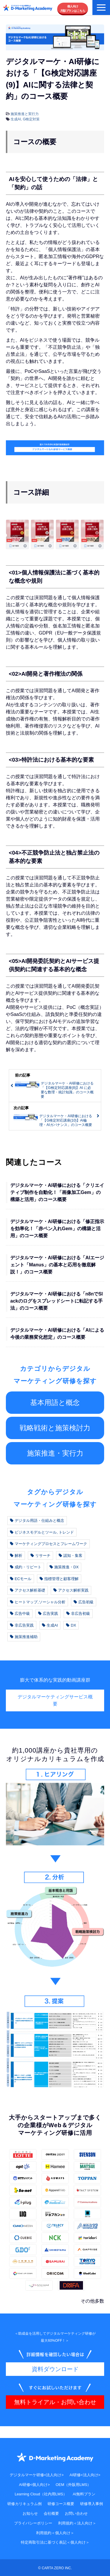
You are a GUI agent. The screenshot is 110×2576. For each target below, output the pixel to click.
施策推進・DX (64, 1567)
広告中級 (20, 1613)
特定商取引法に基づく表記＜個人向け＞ (55, 2542)
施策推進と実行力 (25, 114)
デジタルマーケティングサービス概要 (55, 1700)
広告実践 (48, 1613)
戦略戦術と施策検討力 (55, 1428)
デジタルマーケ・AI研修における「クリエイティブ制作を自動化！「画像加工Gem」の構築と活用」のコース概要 (57, 1192)
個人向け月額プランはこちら (72, 8)
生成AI (16, 119)
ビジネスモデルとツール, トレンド (42, 1532)
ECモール (20, 1579)
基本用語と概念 (55, 1402)
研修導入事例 (91, 2504)
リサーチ (40, 1555)
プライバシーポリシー (33, 2523)
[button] (101, 7)
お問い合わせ (76, 2513)
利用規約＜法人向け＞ (77, 2523)
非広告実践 (22, 1625)
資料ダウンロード (55, 2369)
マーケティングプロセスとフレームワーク (48, 1544)
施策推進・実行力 (55, 1453)
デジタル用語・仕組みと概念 (37, 1520)
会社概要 (51, 2513)
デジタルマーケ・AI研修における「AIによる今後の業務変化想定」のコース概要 (57, 1334)
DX (71, 1625)
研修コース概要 (61, 2504)
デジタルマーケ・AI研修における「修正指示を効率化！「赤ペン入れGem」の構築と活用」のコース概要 (57, 1228)
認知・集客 (70, 1555)
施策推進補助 (24, 1637)
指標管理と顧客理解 (59, 1579)
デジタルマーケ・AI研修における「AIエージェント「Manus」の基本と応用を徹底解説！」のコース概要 (57, 1264)
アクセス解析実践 (71, 1590)
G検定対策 (31, 119)
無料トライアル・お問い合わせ (55, 2402)
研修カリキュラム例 (24, 2504)
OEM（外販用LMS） (73, 2484)
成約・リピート (25, 1567)
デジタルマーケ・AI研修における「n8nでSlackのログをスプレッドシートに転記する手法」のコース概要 (56, 1301)
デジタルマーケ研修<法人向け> (37, 2475)
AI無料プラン (84, 2494)
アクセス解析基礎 (27, 1590)
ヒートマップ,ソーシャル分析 (37, 1602)
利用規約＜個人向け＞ (55, 2533)
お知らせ (30, 2513)
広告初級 (84, 1602)
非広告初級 (78, 1613)
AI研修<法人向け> (85, 2475)
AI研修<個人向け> (34, 2484)
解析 (16, 1555)
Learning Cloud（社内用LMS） (41, 2494)
